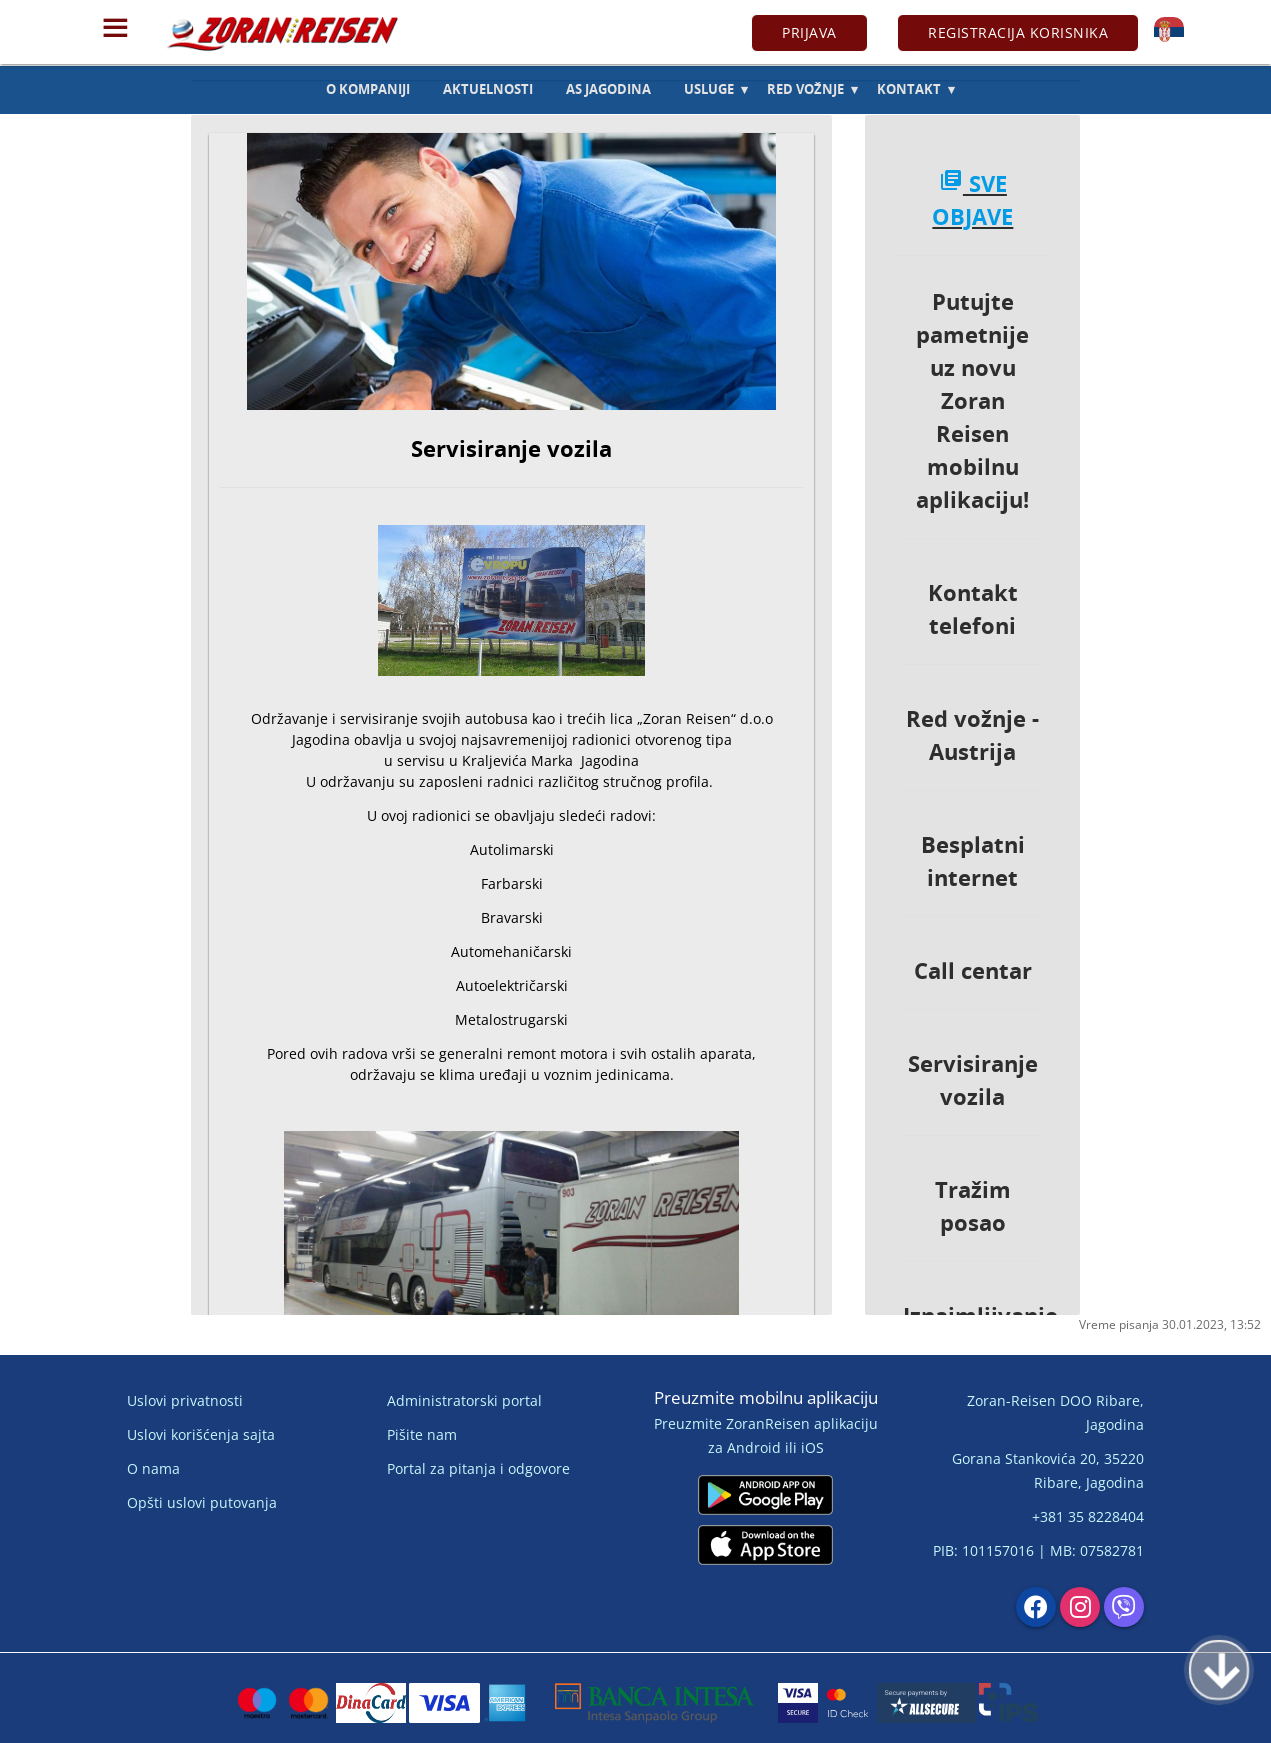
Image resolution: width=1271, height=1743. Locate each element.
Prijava (809, 32)
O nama (153, 1468)
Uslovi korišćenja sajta (201, 1434)
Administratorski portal (464, 1400)
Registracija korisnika (1018, 32)
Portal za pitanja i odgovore (478, 1468)
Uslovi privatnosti (185, 1400)
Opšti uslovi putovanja (202, 1502)
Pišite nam (422, 1434)
